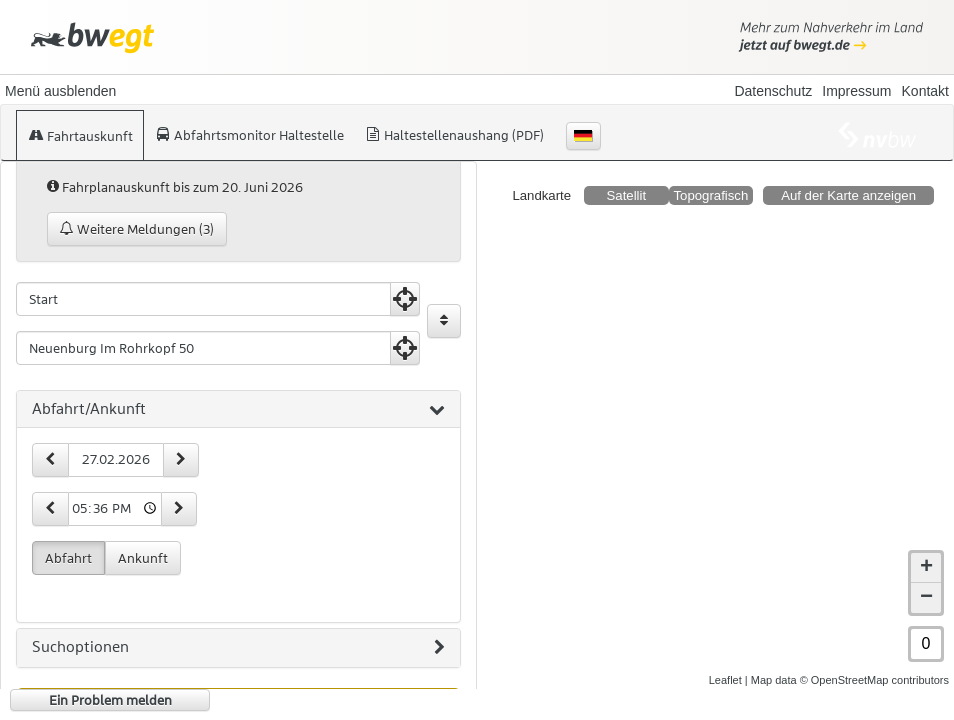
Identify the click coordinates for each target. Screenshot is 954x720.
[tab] (238, 410)
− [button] (926, 598)
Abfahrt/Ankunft (238, 410)
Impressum (856, 91)
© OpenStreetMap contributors (874, 680)
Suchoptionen (238, 648)
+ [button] (926, 568)
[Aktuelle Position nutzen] (405, 299)
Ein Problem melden (110, 700)
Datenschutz (773, 91)
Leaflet (725, 680)
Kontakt (925, 91)
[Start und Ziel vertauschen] (444, 321)
